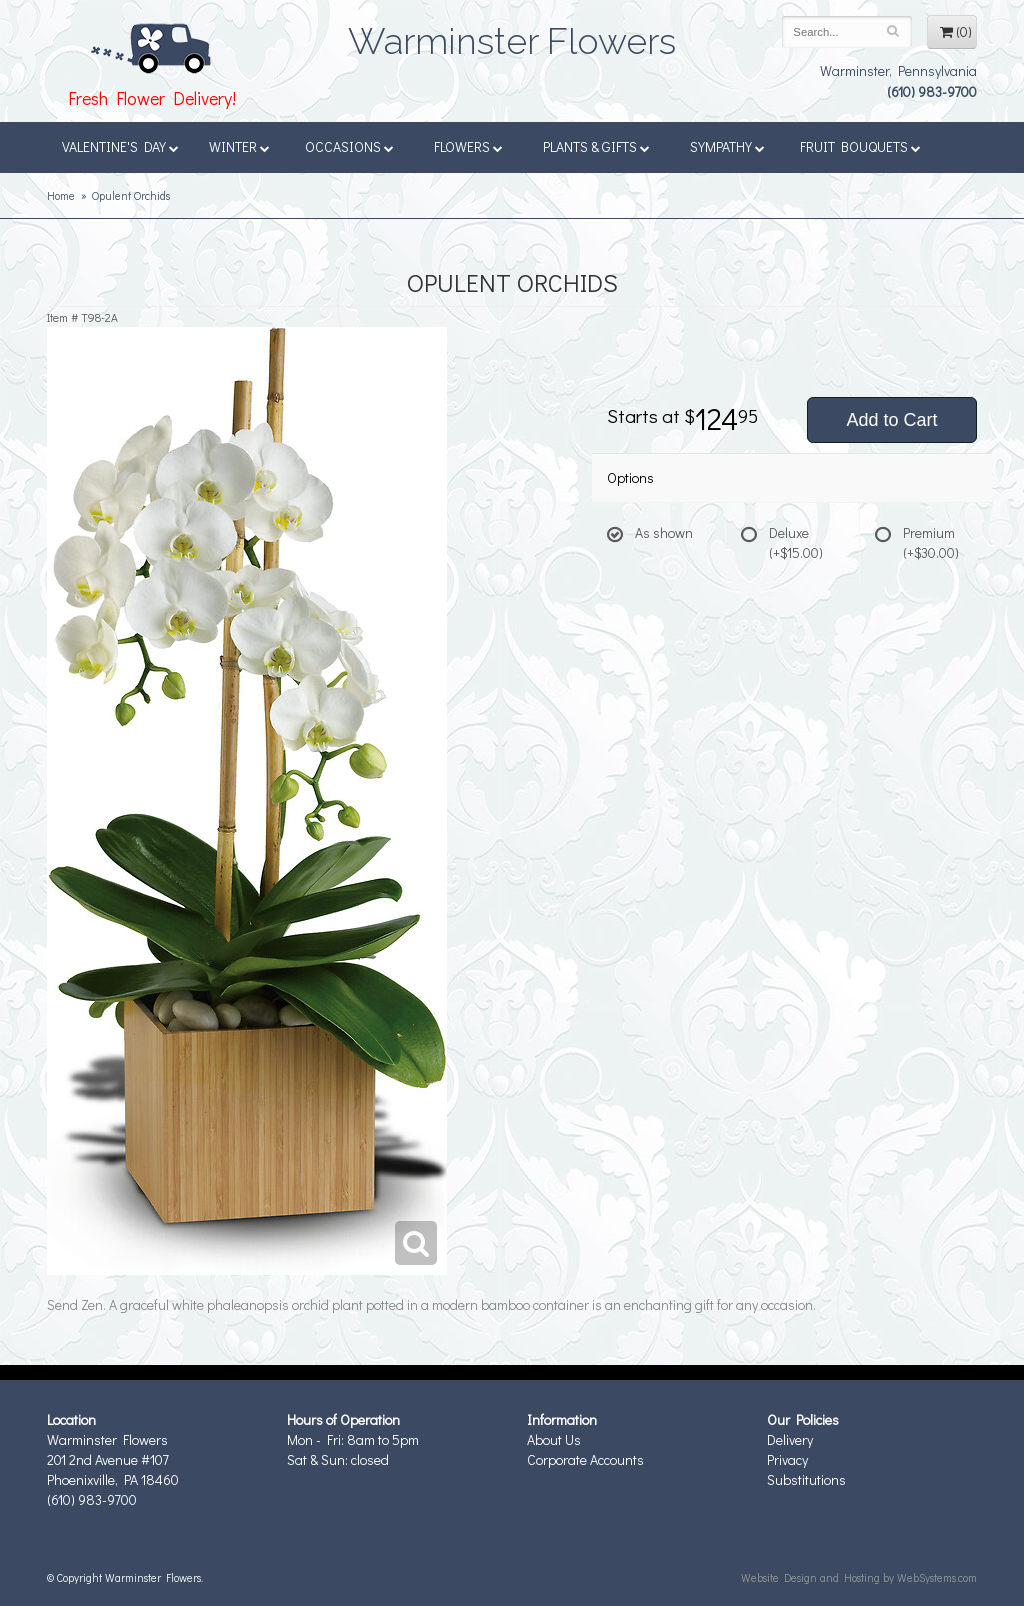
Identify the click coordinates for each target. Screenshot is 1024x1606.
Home (61, 195)
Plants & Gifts (596, 146)
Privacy (787, 1459)
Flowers (468, 146)
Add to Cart (891, 420)
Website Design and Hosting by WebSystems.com (859, 1577)
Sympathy (727, 146)
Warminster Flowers (512, 35)
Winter (239, 146)
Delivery (790, 1439)
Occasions (349, 146)
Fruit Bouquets (860, 146)
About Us (554, 1439)
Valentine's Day (120, 146)
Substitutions (806, 1479)
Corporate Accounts (585, 1459)
